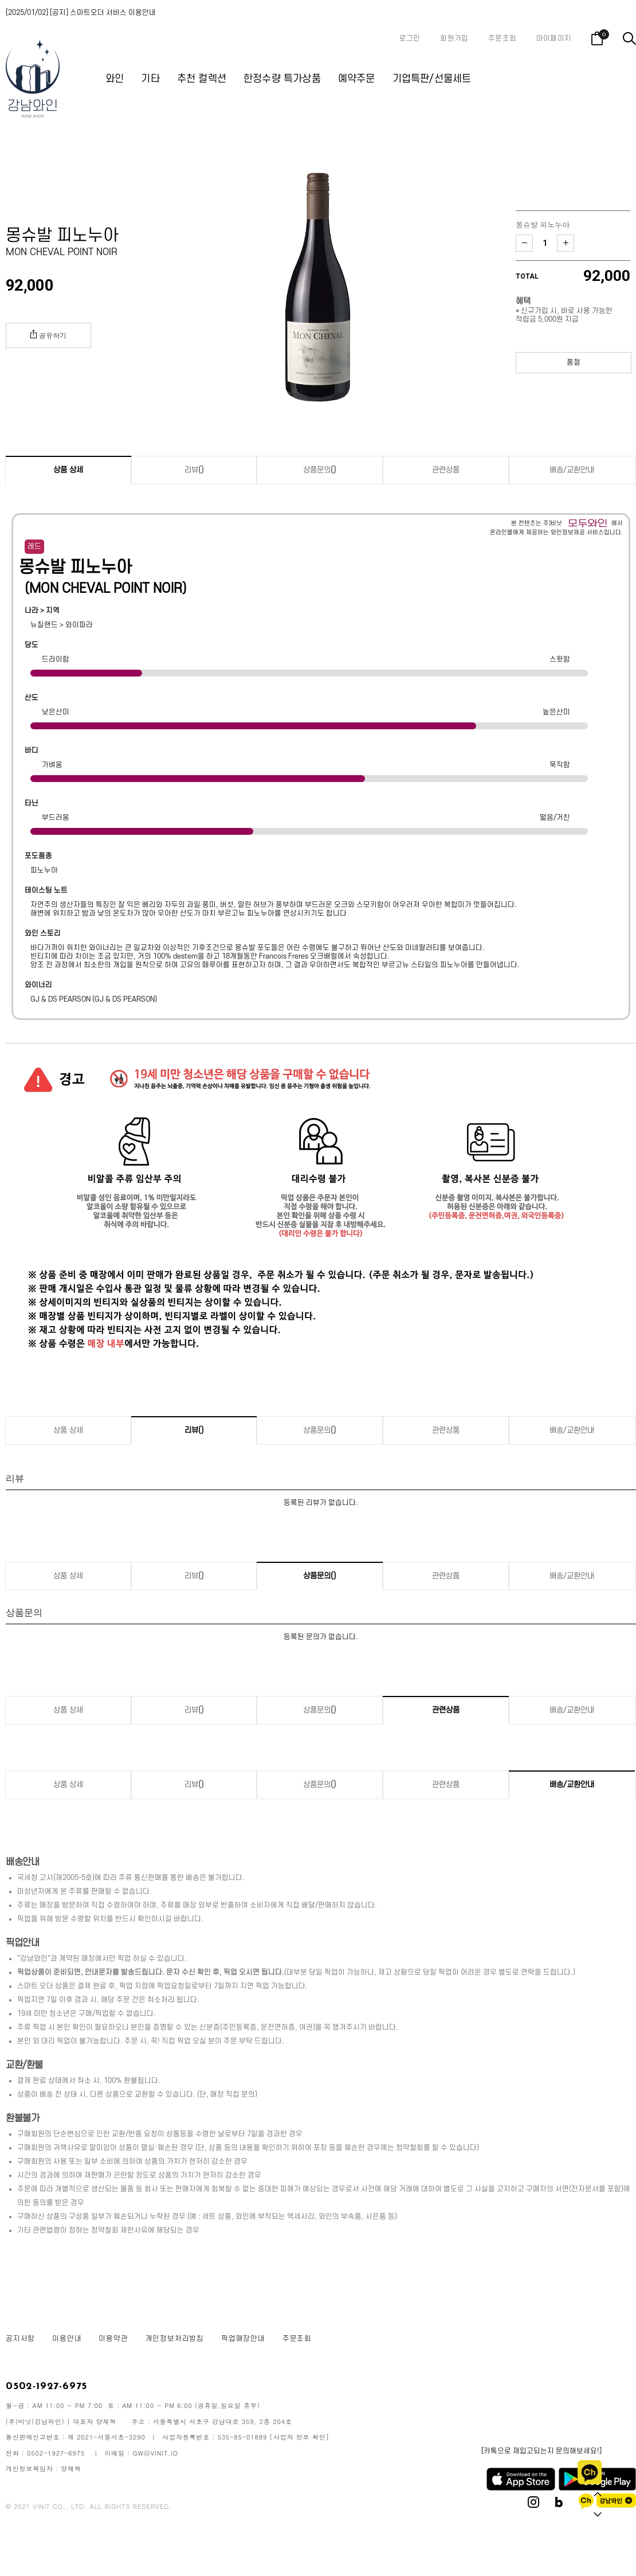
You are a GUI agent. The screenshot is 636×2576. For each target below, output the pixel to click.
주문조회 (502, 38)
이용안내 (66, 2339)
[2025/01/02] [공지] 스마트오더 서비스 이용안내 (81, 13)
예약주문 (356, 78)
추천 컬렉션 (201, 78)
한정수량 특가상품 (282, 78)
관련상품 (446, 470)
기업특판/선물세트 (432, 78)
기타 (150, 78)
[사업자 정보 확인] (299, 2437)
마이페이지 (553, 38)
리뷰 (194, 470)
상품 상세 (68, 470)
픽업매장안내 (243, 2339)
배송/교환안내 (571, 470)
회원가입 (454, 38)
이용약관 (113, 2339)
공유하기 (48, 335)
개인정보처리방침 (175, 2339)
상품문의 (319, 470)
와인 (114, 78)
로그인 (410, 38)
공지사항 (20, 2339)
